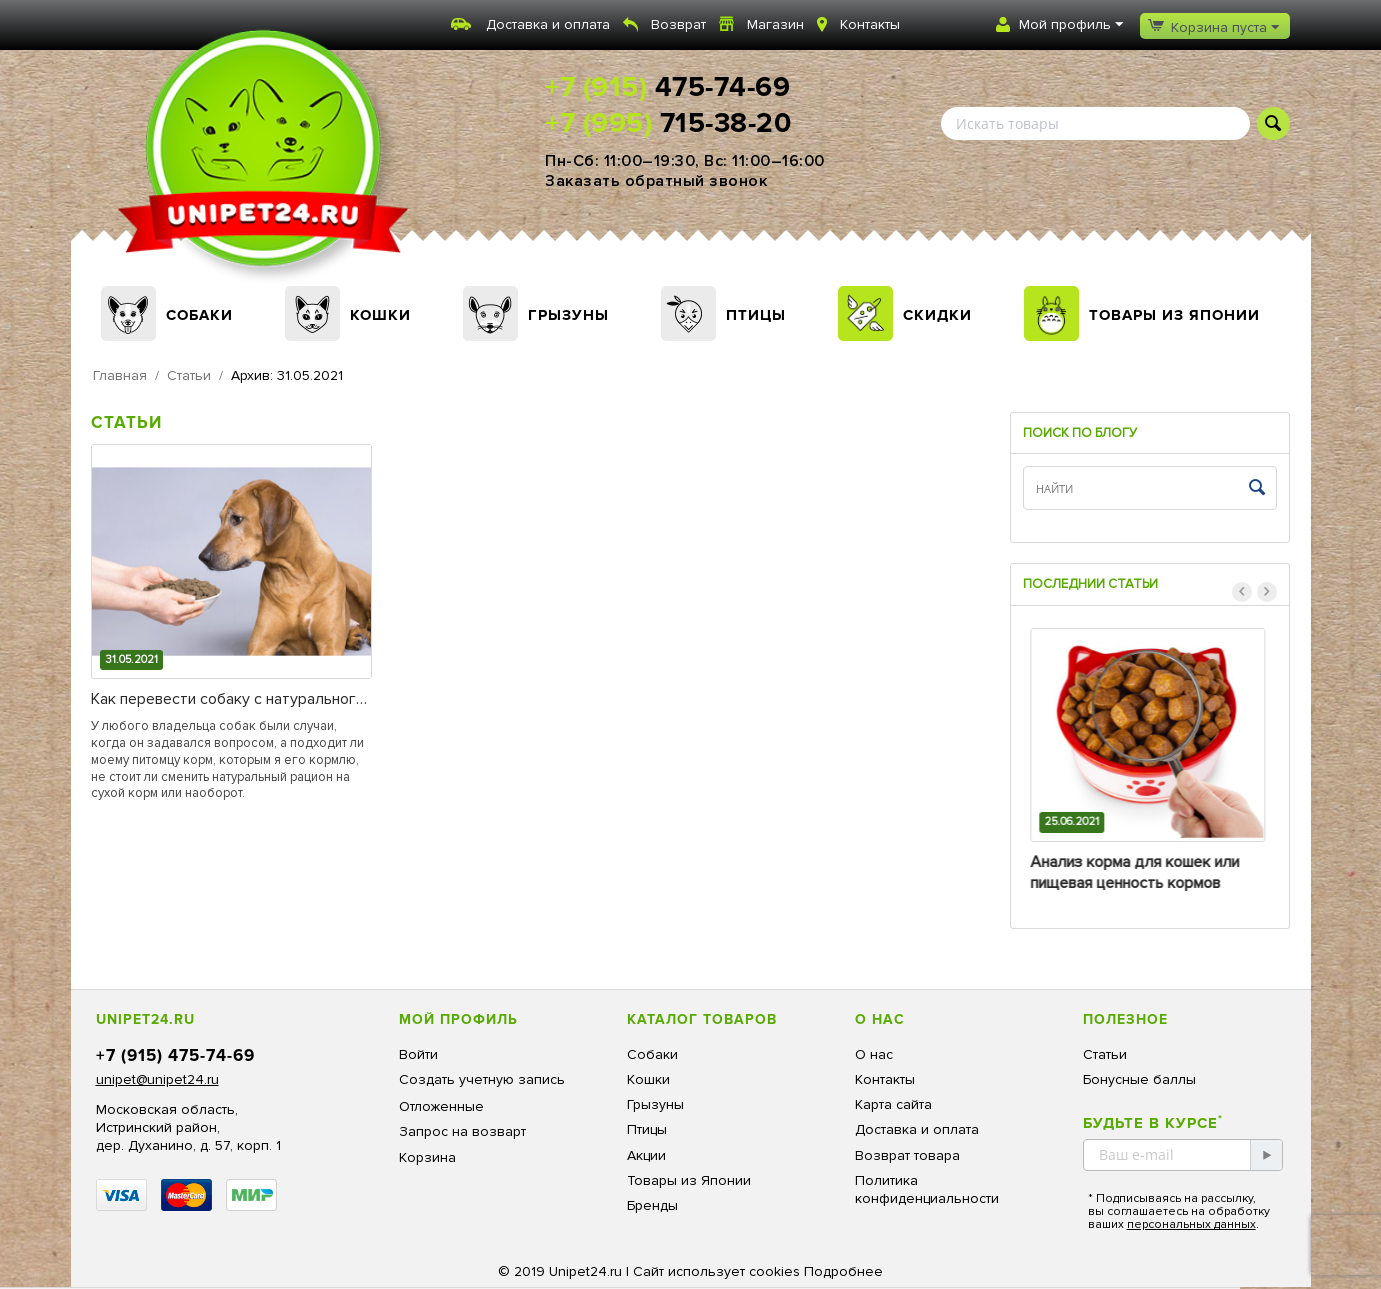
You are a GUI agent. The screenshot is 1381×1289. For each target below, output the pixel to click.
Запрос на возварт (462, 1131)
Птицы (756, 315)
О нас (874, 1054)
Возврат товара (907, 1155)
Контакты (870, 24)
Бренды (652, 1205)
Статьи (189, 375)
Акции (646, 1155)
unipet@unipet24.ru (157, 1079)
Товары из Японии (1174, 315)
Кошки (380, 315)
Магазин (775, 24)
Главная (120, 375)
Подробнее (843, 1271)
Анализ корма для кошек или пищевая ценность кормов (1137, 872)
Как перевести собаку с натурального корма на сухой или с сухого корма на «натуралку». (228, 699)
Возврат (678, 24)
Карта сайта (893, 1104)
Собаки (199, 315)
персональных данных (1191, 1224)
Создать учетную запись (482, 1079)
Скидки (937, 315)
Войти (418, 1054)
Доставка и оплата (548, 24)
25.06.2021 (1074, 821)
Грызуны (568, 315)
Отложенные (441, 1106)
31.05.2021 (131, 659)
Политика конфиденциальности (927, 1189)
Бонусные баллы (1139, 1079)
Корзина (427, 1157)
